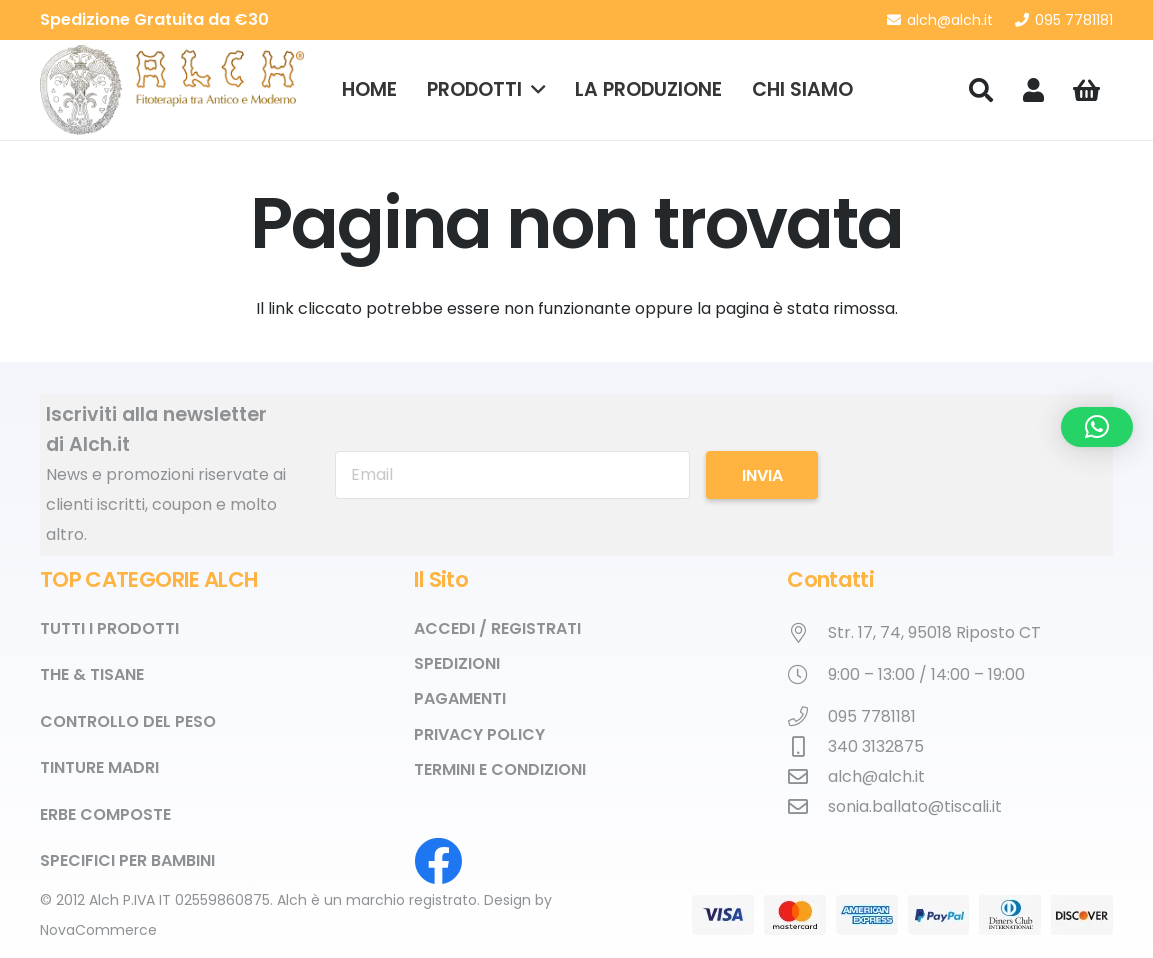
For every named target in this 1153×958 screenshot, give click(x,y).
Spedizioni (457, 663)
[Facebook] (438, 861)
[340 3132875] (807, 747)
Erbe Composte (105, 814)
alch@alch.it (876, 776)
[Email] (512, 475)
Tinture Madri (99, 767)
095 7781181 (872, 716)
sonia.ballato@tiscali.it (915, 806)
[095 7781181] (807, 717)
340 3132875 (876, 746)
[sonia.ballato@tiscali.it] (807, 807)
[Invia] (761, 475)
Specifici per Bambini (127, 860)
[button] (533, 90)
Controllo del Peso (128, 721)
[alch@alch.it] (807, 777)
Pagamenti (460, 698)
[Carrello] (1086, 90)
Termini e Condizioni (500, 769)
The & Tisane (92, 674)
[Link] (1033, 89)
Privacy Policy (479, 734)
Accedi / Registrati (497, 628)
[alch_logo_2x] (172, 90)
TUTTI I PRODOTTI (109, 628)
